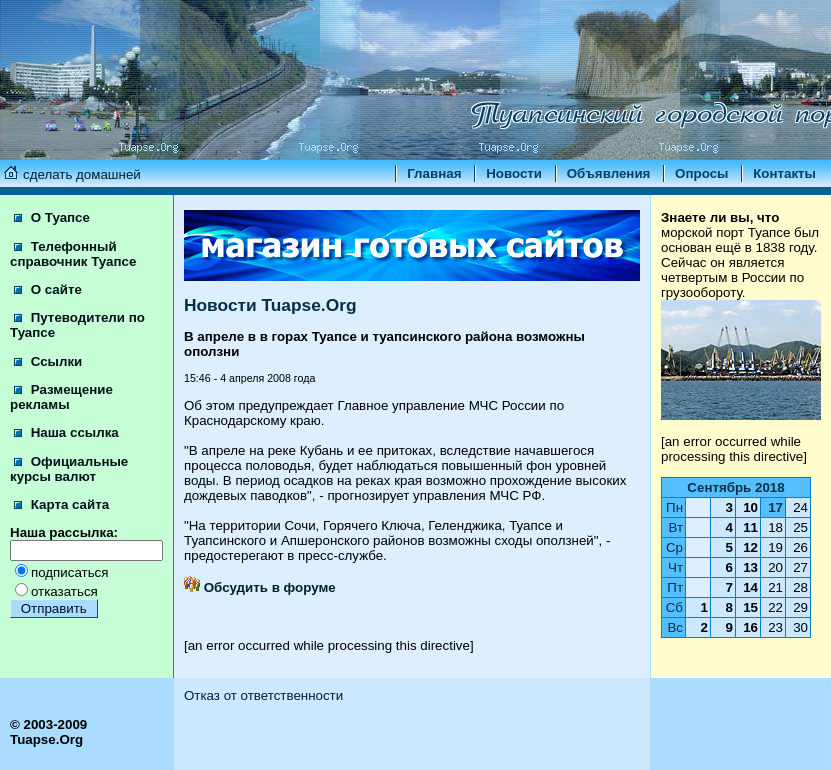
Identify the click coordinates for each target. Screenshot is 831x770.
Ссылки (48, 361)
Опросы (701, 173)
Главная (434, 173)
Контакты (784, 173)
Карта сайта (61, 504)
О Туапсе (52, 217)
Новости (514, 173)
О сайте (48, 289)
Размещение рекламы (61, 397)
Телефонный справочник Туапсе (73, 254)
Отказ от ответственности (263, 695)
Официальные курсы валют (69, 469)
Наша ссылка (66, 432)
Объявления (609, 173)
